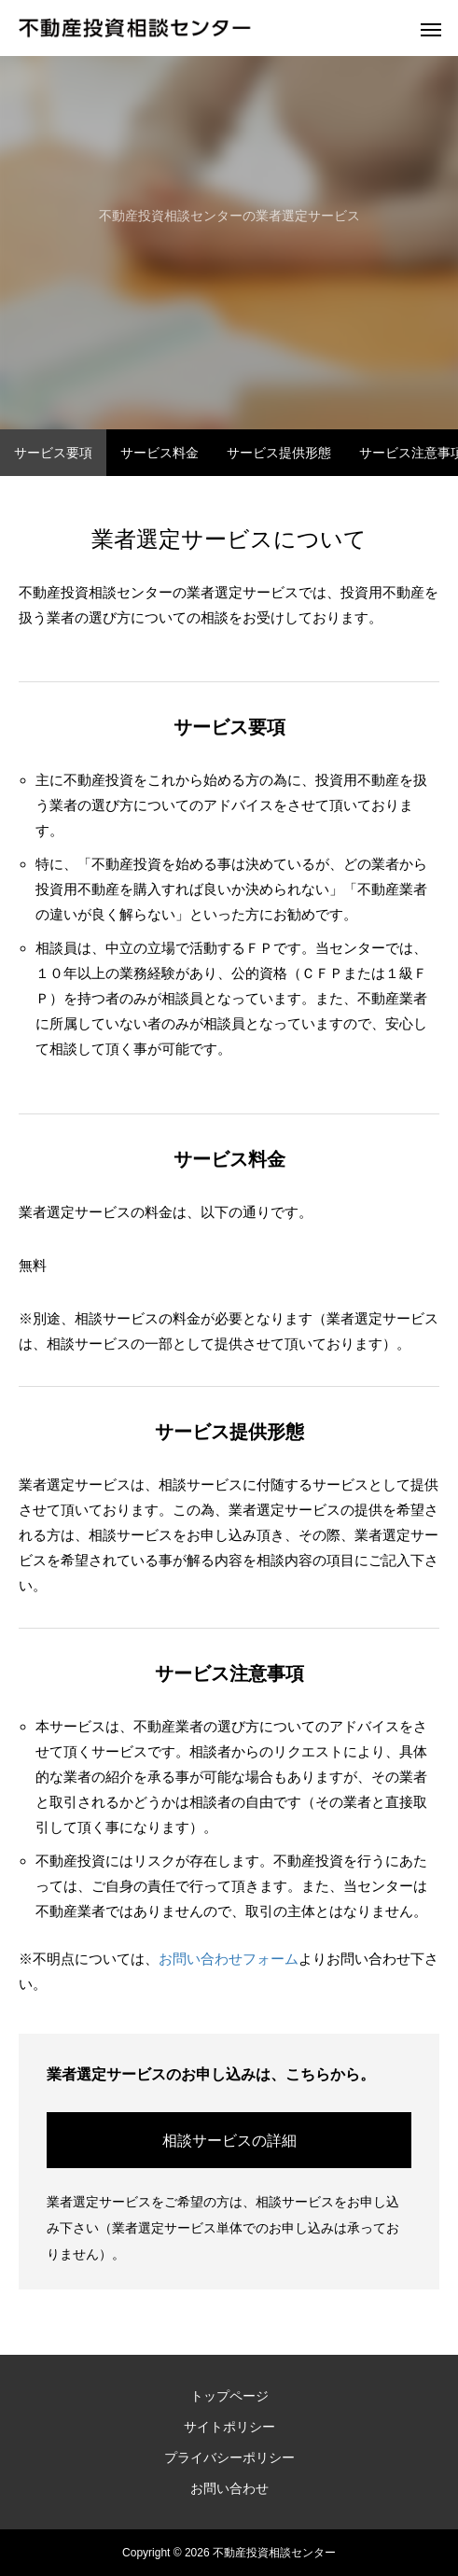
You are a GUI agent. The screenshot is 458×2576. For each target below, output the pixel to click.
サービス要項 (53, 452)
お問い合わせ (229, 2488)
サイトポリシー (229, 2426)
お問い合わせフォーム (228, 1959)
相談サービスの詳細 (229, 2141)
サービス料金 (159, 452)
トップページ (229, 2395)
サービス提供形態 (279, 452)
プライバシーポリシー (229, 2457)
